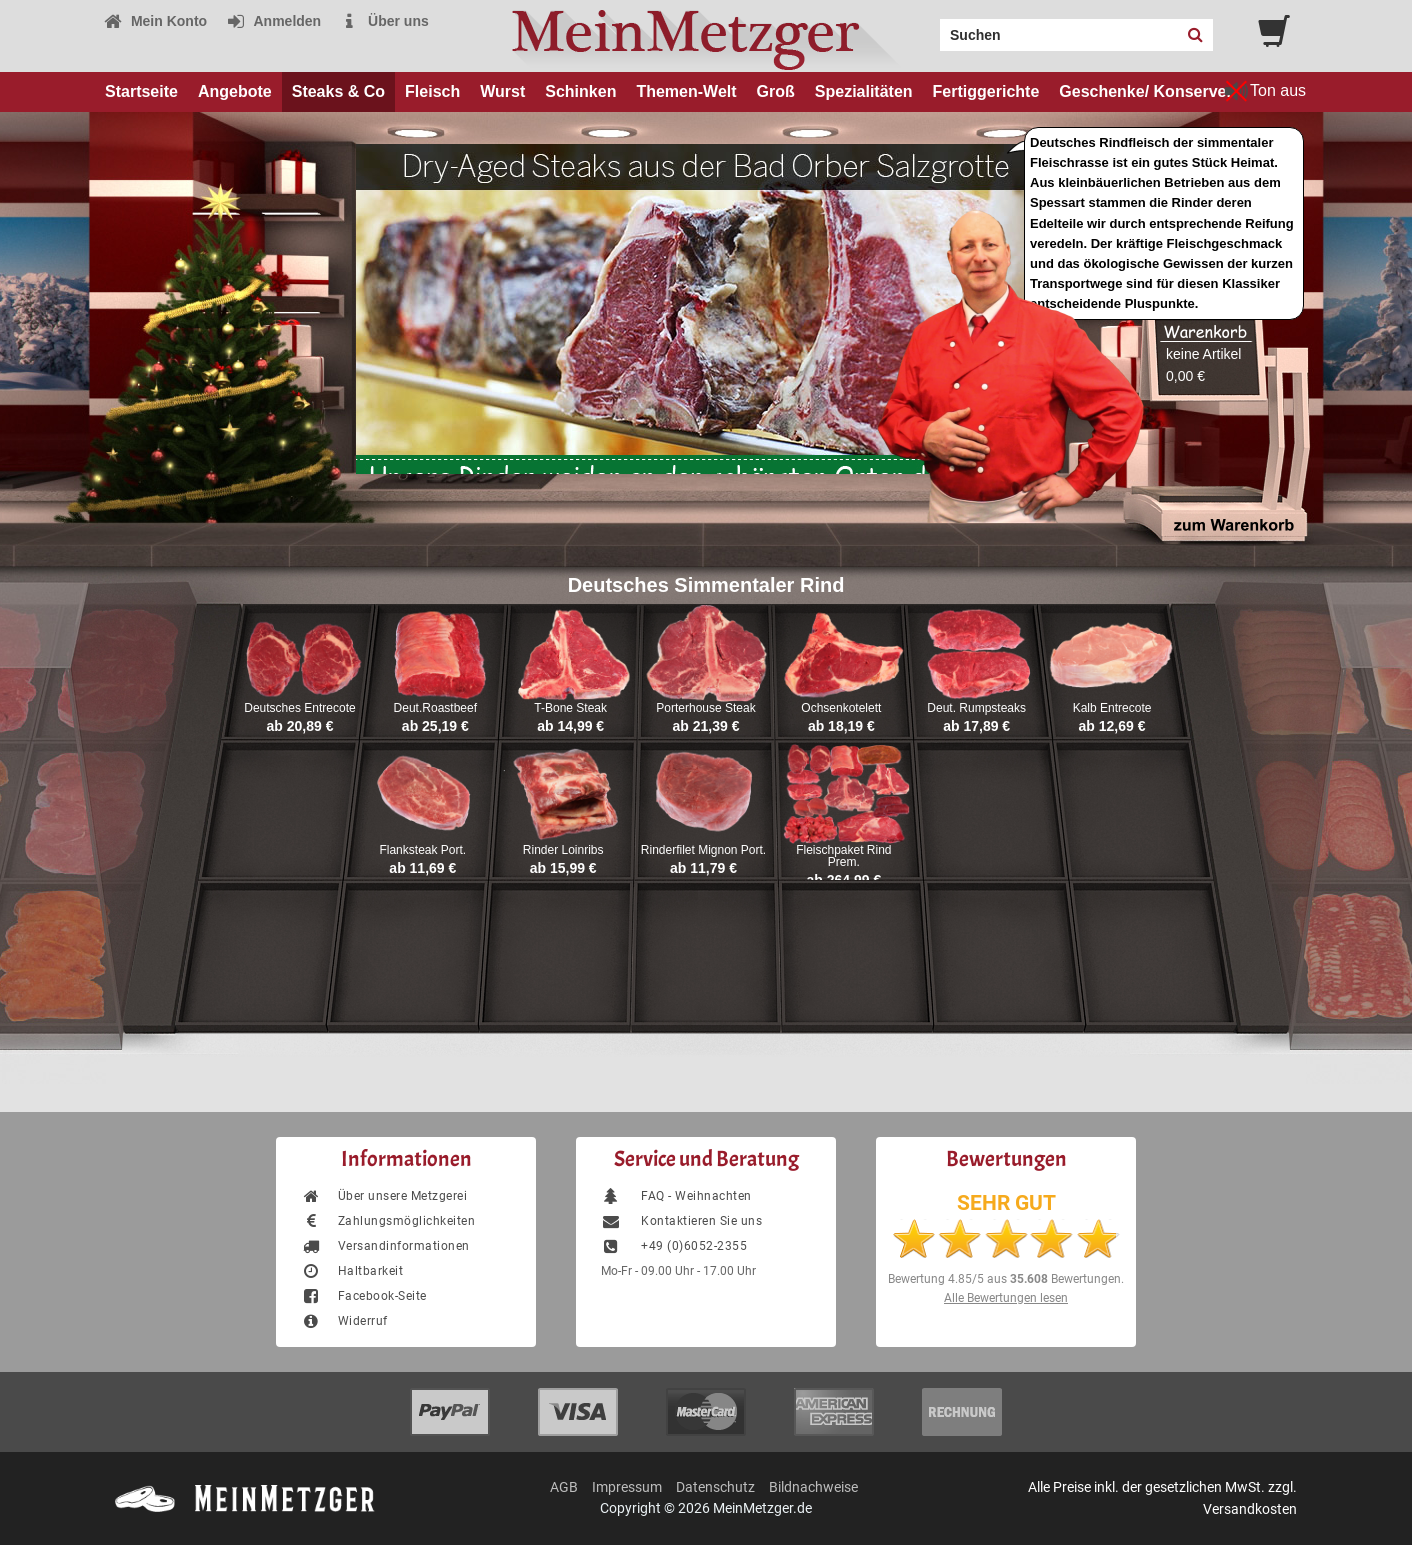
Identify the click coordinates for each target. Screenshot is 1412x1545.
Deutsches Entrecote (299, 708)
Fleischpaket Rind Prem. (843, 856)
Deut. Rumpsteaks (976, 708)
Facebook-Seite (364, 1296)
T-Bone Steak (570, 708)
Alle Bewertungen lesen (1006, 1298)
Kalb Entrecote (1112, 708)
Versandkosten (1250, 1509)
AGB (564, 1487)
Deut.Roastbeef (435, 708)
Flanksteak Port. (422, 850)
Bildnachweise (813, 1487)
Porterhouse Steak (705, 708)
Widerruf (344, 1321)
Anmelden (273, 21)
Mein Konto (155, 21)
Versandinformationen (385, 1246)
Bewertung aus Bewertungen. (1006, 1279)
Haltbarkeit (352, 1271)
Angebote (235, 91)
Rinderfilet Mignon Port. (703, 850)
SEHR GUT (1006, 1203)
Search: (928, 28)
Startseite (141, 91)
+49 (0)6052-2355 (674, 1246)
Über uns (384, 21)
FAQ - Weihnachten (676, 1196)
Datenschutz (715, 1487)
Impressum (627, 1487)
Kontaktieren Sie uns (681, 1221)
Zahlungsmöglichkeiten (388, 1221)
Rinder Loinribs (563, 850)
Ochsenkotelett (841, 708)
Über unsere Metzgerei (384, 1196)
